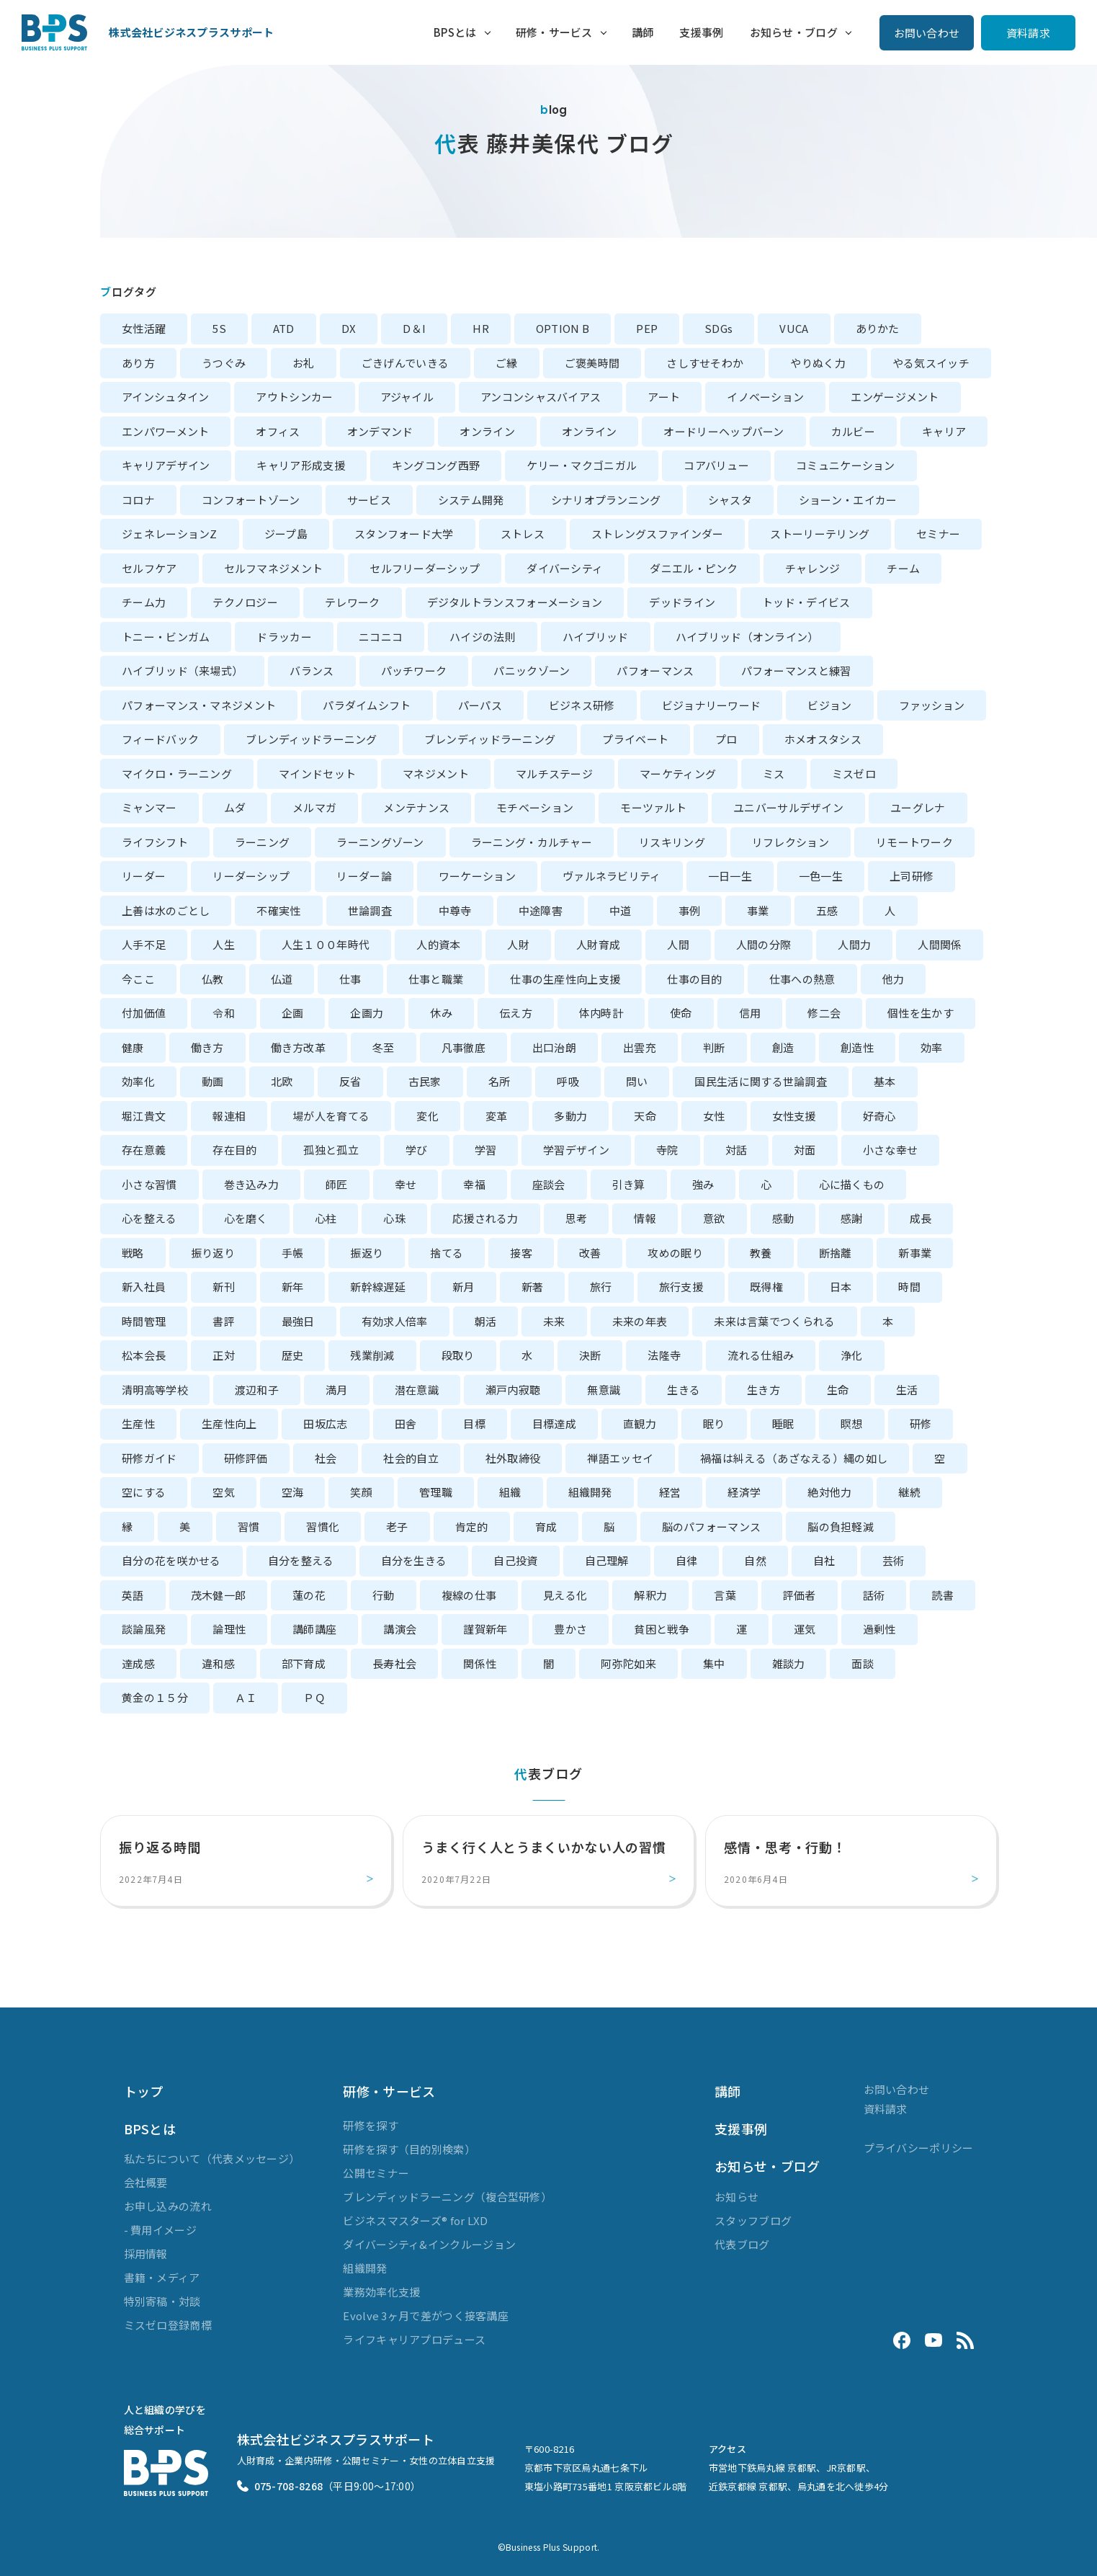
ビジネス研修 (582, 705)
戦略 (133, 1252)
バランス (311, 670)
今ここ (138, 978)
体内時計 (601, 1012)
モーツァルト (653, 807)
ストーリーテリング (819, 533)
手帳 (293, 1252)
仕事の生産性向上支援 (565, 978)
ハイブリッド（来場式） (182, 670)
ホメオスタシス (822, 738)
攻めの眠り (675, 1252)
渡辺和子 (257, 1389)
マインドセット (317, 773)
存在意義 (144, 1149)
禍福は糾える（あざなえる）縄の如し (793, 1458)
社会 (326, 1458)
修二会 (824, 1012)
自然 (755, 1560)
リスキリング (672, 842)
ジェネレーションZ (170, 533)
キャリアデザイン (166, 465)
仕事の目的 (694, 978)
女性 (714, 1115)
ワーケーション (477, 875)
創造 (783, 1047)
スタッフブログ (753, 2220)
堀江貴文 (144, 1115)
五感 (827, 910)
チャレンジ (813, 568)
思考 (576, 1218)
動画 (213, 1081)
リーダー (144, 875)
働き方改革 (298, 1047)
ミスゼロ (854, 773)
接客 (521, 1252)
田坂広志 (325, 1423)
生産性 (138, 1423)
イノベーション (765, 396)
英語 (133, 1595)
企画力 (366, 1012)
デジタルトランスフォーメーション (515, 602)
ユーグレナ (918, 807)
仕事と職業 (436, 978)
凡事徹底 (463, 1047)
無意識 (603, 1389)
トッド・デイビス (806, 602)
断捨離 (835, 1252)
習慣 (249, 1526)
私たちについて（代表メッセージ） (212, 2158)
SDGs (718, 328)
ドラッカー (284, 636)
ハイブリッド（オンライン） (747, 636)
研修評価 (246, 1458)
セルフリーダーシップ (425, 568)
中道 (620, 910)
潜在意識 (417, 1389)
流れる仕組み (760, 1355)
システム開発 (471, 499)
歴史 (293, 1355)
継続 (909, 1491)
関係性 (479, 1663)
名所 (499, 1081)
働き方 (207, 1047)
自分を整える (301, 1560)
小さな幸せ (890, 1149)
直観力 (639, 1423)
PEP (647, 328)
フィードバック (160, 738)
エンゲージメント (895, 396)
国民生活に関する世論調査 (760, 1081)
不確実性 (278, 910)
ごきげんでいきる (405, 362)
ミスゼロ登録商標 (168, 2324)
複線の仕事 (469, 1595)
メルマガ (314, 807)
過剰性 (879, 1628)
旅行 (601, 1286)
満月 (337, 1389)
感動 (783, 1218)
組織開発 (590, 1491)
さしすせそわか (704, 362)
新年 (293, 1286)
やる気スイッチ (931, 362)
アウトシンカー (294, 396)
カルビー (853, 431)
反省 (350, 1081)
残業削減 (372, 1355)
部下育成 (304, 1663)
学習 (486, 1149)
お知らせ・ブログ (794, 32)
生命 (838, 1389)
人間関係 (940, 944)
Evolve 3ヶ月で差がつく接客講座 (426, 2315)
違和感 (218, 1663)
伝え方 (515, 1012)
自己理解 (607, 1560)
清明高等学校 (155, 1389)
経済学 (744, 1491)
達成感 (138, 1663)
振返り (366, 1252)
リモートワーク (914, 842)
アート (664, 396)
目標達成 (554, 1423)
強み (703, 1184)
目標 (474, 1423)
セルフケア (149, 568)
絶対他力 (829, 1491)
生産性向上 (229, 1423)
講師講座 (314, 1628)
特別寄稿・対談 (162, 2301)
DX (349, 328)
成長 (921, 1218)
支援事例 (701, 32)
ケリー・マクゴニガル (582, 465)
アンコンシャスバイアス (540, 396)
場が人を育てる (331, 1115)
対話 (736, 1149)
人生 (223, 944)
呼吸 (568, 1081)
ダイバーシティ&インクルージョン (429, 2244)
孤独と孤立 (331, 1149)
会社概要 (146, 2182)
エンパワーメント (165, 431)
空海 (293, 1491)
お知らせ (736, 2196)
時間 (909, 1286)
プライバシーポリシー (919, 2147)
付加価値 (144, 1012)
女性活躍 (144, 328)
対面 (805, 1149)
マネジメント (436, 773)
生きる (683, 1389)
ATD (284, 328)
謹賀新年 (485, 1628)
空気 (223, 1491)
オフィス (278, 431)
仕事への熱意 (802, 978)
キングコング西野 (436, 465)
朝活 (486, 1321)
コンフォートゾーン (251, 499)
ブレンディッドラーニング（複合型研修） (447, 2196)
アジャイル (407, 396)
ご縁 (507, 362)
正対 (223, 1355)
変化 (427, 1115)
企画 (293, 1012)
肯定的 (471, 1526)
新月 (463, 1286)
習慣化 (322, 1526)
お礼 (303, 362)
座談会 (548, 1184)
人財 (518, 944)
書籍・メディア (162, 2277)
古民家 (425, 1081)
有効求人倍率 (395, 1321)
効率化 (138, 1081)
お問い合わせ (927, 32)
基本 (885, 1081)
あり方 (138, 362)
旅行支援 (681, 1286)
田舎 (406, 1423)
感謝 (852, 1218)
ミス (774, 773)
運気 (805, 1628)
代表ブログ (742, 2244)
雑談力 (788, 1663)
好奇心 (879, 1115)
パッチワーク (414, 670)
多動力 (570, 1115)
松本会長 (144, 1355)
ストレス (523, 533)
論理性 (229, 1628)
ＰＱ (314, 1697)
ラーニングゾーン (380, 842)
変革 (496, 1115)
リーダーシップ (251, 875)
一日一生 (730, 875)
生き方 (763, 1389)
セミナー (938, 533)
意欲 (714, 1218)
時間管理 (144, 1321)
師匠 (337, 1184)
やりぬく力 (818, 362)
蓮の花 (309, 1595)
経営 (670, 1491)
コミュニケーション (845, 465)
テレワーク (352, 602)
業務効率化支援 (381, 2291)
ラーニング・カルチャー (531, 842)
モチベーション (534, 807)
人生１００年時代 (326, 944)
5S (219, 328)
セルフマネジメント (273, 568)
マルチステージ (554, 773)
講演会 (399, 1628)
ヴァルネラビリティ (612, 875)
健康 (133, 1047)
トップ (144, 2091)
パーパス (480, 705)
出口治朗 (554, 1047)
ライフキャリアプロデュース (414, 2339)
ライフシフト (155, 842)
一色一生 (821, 875)
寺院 (667, 1149)
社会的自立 (411, 1458)
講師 (643, 32)
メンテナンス (416, 807)
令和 (223, 1012)
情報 (645, 1218)
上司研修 (911, 875)
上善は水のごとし (166, 910)
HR (481, 328)
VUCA (793, 328)
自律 (687, 1560)
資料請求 (1028, 32)
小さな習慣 (149, 1184)
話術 (874, 1595)
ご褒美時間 (592, 362)
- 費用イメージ (160, 2229)
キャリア (944, 431)
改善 (590, 1252)
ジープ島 (286, 533)
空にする (144, 1491)
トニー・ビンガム (166, 636)
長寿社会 (394, 1663)
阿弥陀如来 (628, 1663)
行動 (383, 1595)
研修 (921, 1423)
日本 (841, 1286)
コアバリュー (716, 465)
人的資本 (438, 944)
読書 (942, 1595)
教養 (761, 1252)
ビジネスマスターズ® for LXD (415, 2220)
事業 (758, 910)
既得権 (766, 1286)
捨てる (446, 1252)
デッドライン (682, 602)
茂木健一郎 (218, 1595)
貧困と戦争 (661, 1628)
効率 (932, 1047)
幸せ (406, 1184)
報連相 (229, 1115)
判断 (714, 1047)
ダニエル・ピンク (694, 568)
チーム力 (144, 602)
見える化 (565, 1595)
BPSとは (455, 32)
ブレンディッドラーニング (311, 738)
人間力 (854, 944)
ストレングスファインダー (657, 533)
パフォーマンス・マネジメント (199, 705)
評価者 (799, 1595)
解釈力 (650, 1595)
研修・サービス (554, 32)
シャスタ (730, 499)
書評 (223, 1321)
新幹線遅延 (378, 1286)
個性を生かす (920, 1012)
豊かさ (570, 1628)
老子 (397, 1526)
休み (441, 1012)
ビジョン (829, 705)
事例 (690, 910)
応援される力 (485, 1218)
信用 (750, 1012)
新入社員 (144, 1286)
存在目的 (234, 1149)
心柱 (326, 1218)
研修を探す (370, 2125)
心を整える (149, 1218)
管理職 (435, 1491)
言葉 (725, 1595)
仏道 (282, 978)
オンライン (487, 431)
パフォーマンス (655, 670)
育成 (546, 1526)
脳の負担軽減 (840, 1526)
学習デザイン (576, 1149)
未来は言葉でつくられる (774, 1321)
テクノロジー (245, 602)
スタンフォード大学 (404, 533)
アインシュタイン (165, 396)
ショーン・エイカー (848, 499)
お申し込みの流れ (168, 2206)
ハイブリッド (596, 636)
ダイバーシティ (565, 568)
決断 (590, 1355)
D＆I (414, 328)
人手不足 (144, 944)
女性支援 (794, 1115)
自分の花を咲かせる (171, 1560)
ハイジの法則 (482, 636)
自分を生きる (414, 1560)
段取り (458, 1355)
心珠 (394, 1218)
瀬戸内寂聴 (513, 1389)
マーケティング (678, 773)
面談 (862, 1663)
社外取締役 (513, 1458)
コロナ (138, 499)
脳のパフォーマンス (711, 1526)
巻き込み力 (251, 1184)
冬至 (383, 1047)
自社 (824, 1560)
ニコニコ (381, 636)
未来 (554, 1321)
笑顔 (361, 1491)
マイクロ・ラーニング (177, 773)
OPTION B (562, 328)
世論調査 (370, 910)
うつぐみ (224, 362)
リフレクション (790, 842)
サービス (369, 499)
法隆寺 (664, 1355)
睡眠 (783, 1423)
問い (637, 1081)
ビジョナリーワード (711, 705)
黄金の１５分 (155, 1697)
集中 (714, 1663)
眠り (714, 1423)
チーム (903, 568)
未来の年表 (640, 1321)
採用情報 (146, 2253)
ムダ (235, 807)
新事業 (914, 1252)
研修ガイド (149, 1458)
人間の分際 (764, 944)
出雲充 (639, 1047)
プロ (726, 738)
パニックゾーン (531, 670)
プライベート (635, 738)
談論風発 (144, 1628)
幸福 (474, 1184)
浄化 (852, 1355)
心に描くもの (852, 1184)
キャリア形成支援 (300, 465)
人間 (678, 944)
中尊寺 (455, 910)
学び (417, 1149)
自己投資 (515, 1560)
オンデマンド (380, 431)
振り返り (213, 1252)
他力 (893, 978)
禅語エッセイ (620, 1458)
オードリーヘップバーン (723, 431)
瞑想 (852, 1423)
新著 (532, 1286)
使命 (681, 1012)
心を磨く (246, 1218)
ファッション (932, 705)
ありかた (878, 328)
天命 (645, 1115)
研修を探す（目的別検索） (409, 2149)
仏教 (213, 978)
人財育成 (598, 944)
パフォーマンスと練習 (796, 670)
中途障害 (541, 910)
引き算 (628, 1184)
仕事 (350, 978)
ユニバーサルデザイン (788, 807)
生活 (907, 1389)
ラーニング (262, 842)
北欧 (282, 1081)
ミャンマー (149, 807)
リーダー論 (364, 875)
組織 (510, 1491)
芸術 (893, 1560)
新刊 (223, 1286)
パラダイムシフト (367, 705)
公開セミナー (376, 2172)
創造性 (857, 1047)
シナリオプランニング (606, 499)
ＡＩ (246, 1697)
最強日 (298, 1321)
